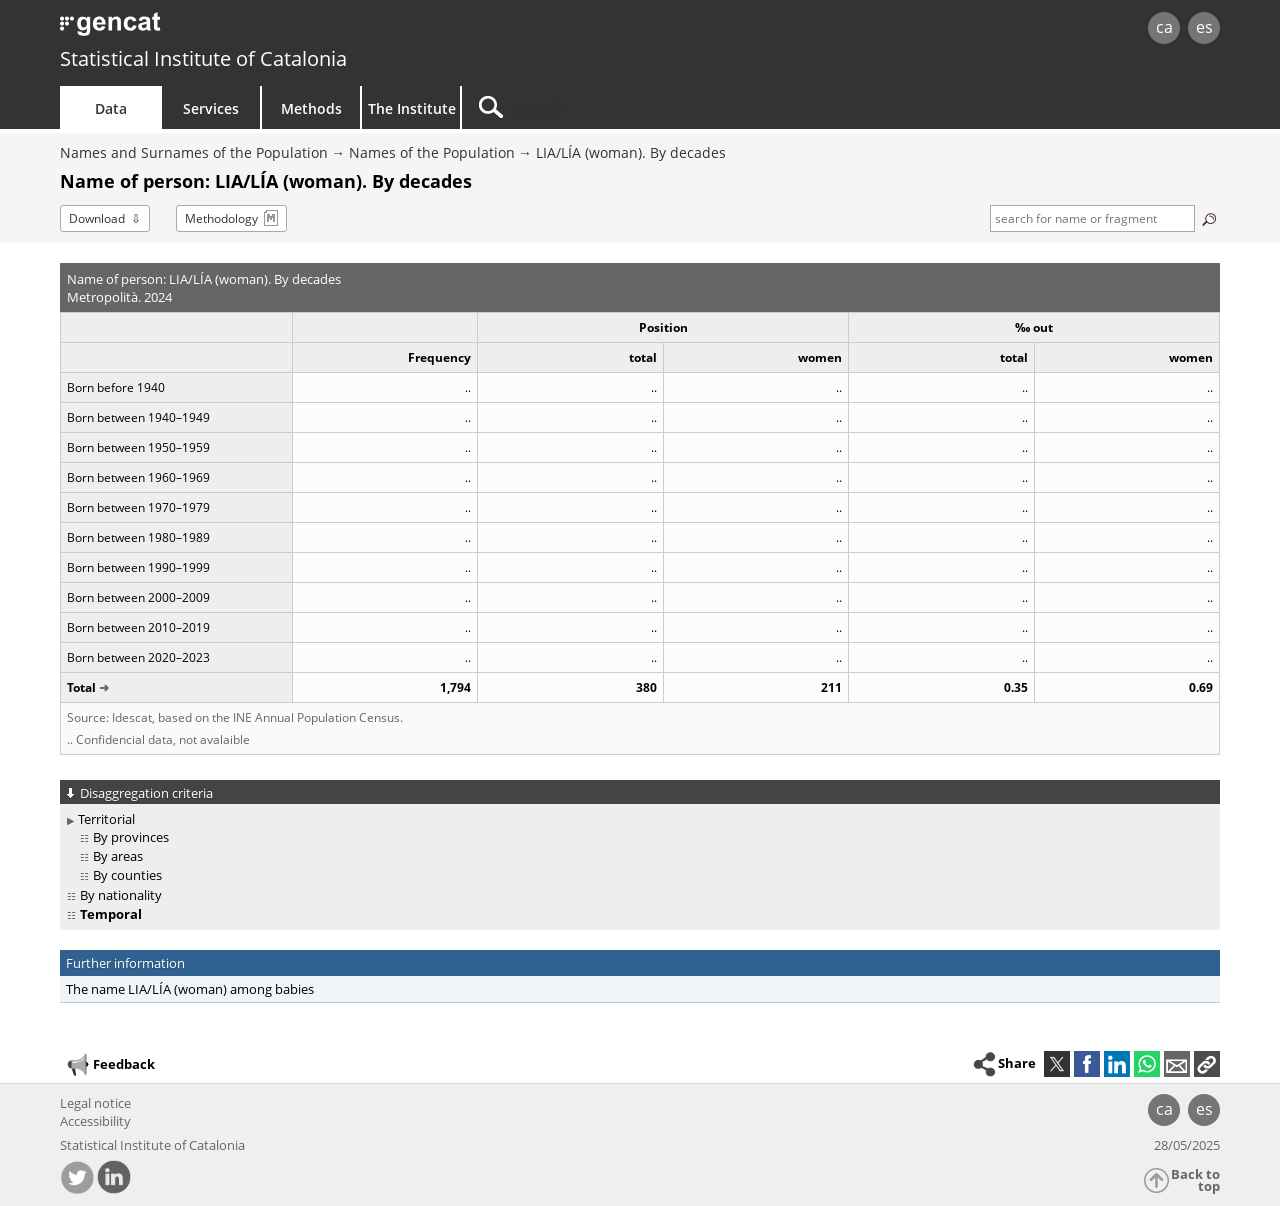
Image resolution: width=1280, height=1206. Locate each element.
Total (81, 687)
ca (1164, 27)
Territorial (106, 819)
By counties (127, 875)
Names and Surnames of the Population (194, 152)
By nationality (121, 895)
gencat (292, 29)
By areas (118, 856)
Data (111, 108)
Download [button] (97, 218)
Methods (311, 108)
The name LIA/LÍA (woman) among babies (190, 989)
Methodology (221, 218)
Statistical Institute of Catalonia (203, 58)
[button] (1207, 1064)
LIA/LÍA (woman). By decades (631, 152)
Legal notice (95, 1103)
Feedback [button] (110, 1065)
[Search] (632, 107)
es (1204, 27)
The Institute (412, 108)
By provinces (131, 837)
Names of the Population (432, 152)
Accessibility (95, 1121)
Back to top (1195, 1180)
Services (211, 108)
